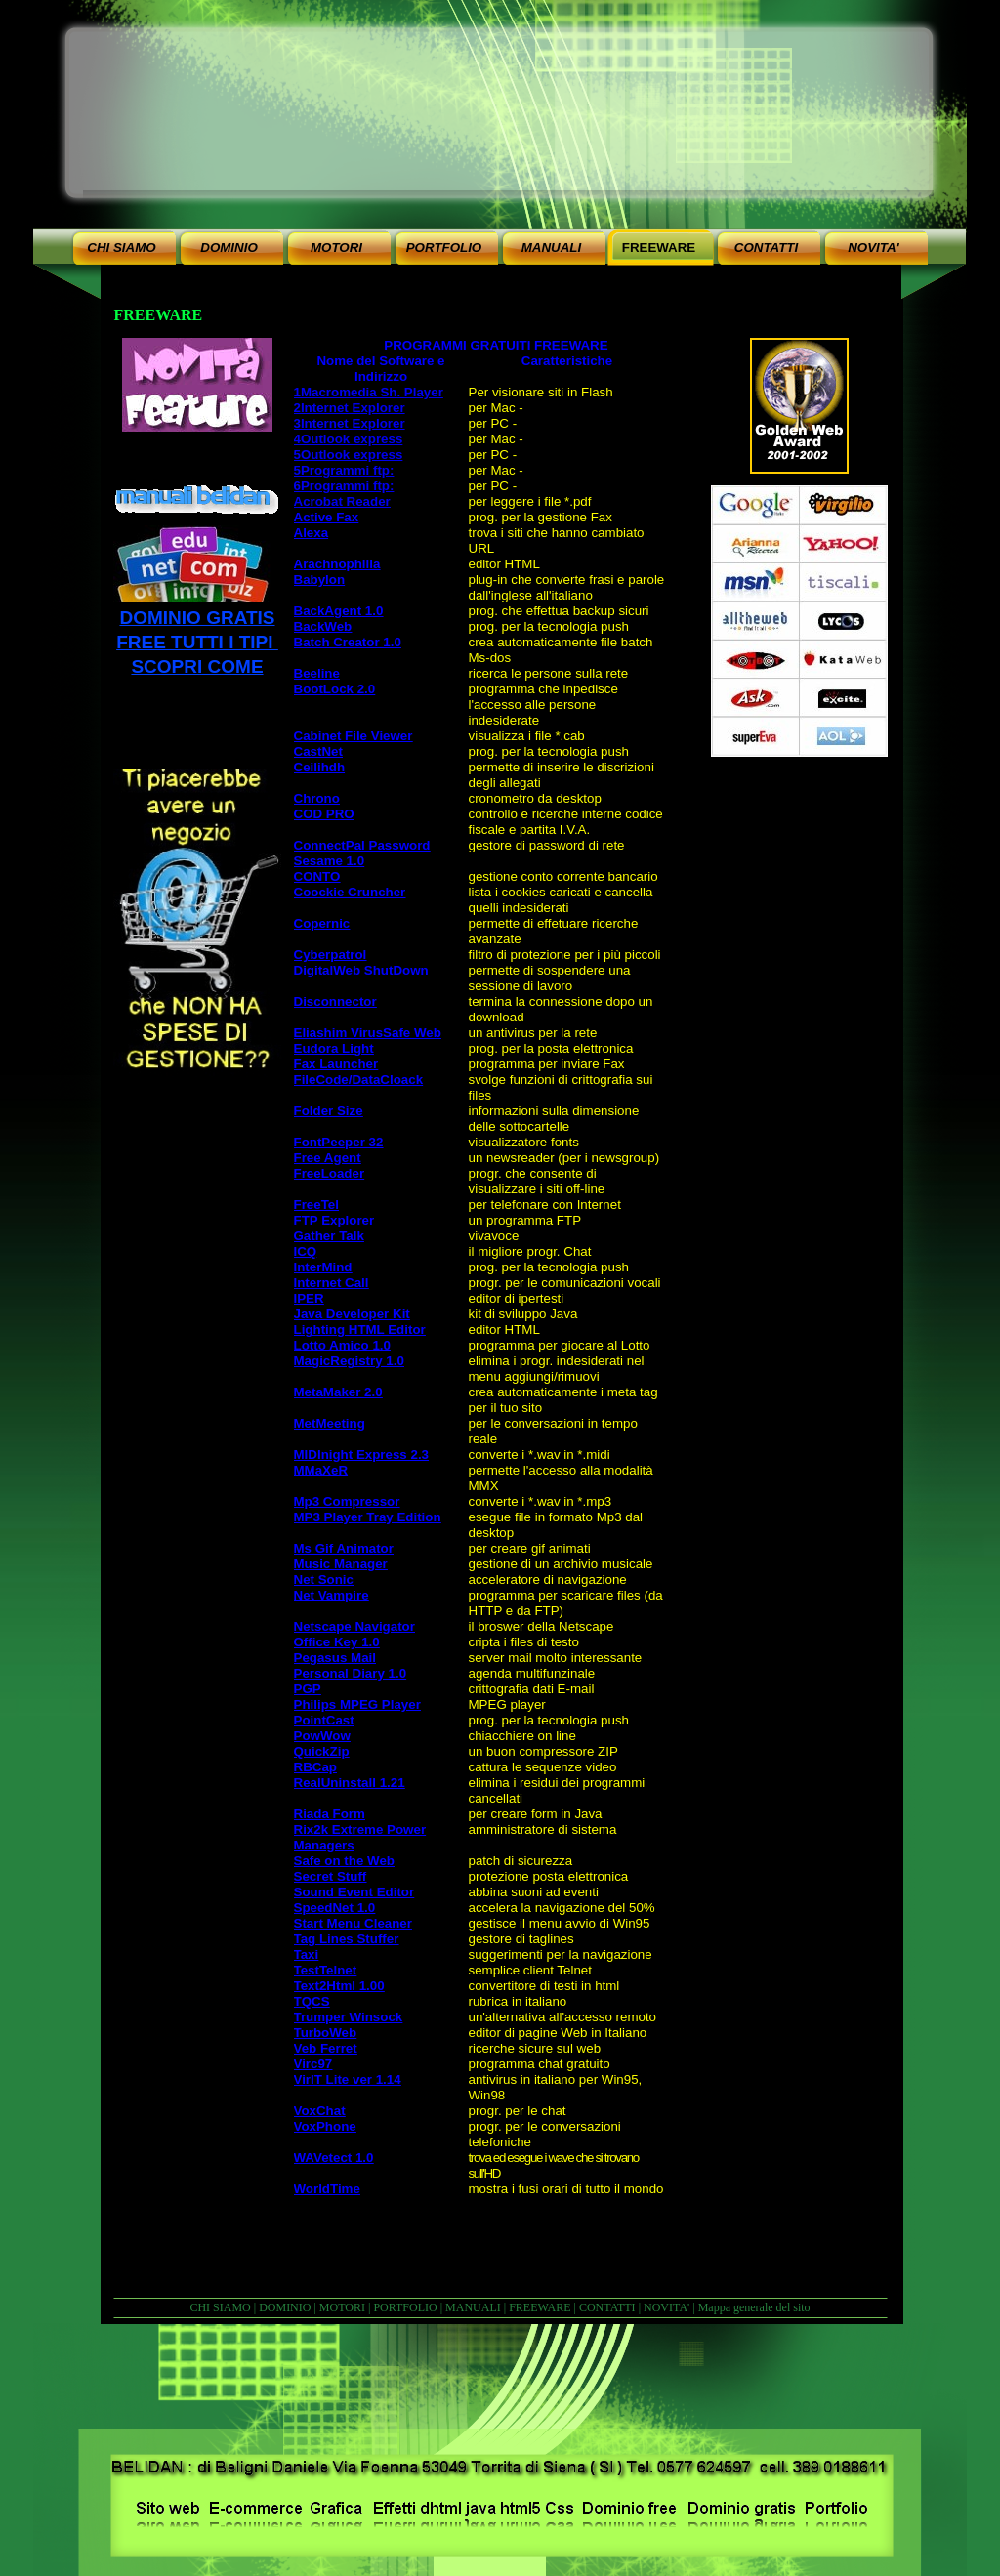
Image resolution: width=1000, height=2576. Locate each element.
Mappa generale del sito (754, 2307)
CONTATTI (607, 2307)
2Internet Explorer (349, 407)
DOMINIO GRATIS (196, 617)
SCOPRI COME (197, 666)
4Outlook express (348, 439)
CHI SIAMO (219, 2307)
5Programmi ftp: (344, 470)
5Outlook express (348, 454)
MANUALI (473, 2307)
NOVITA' (666, 2307)
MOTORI (342, 2307)
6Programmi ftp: (344, 485)
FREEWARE (539, 2307)
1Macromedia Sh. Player (368, 392)
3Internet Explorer (349, 423)
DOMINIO (285, 2307)
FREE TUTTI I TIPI (197, 642)
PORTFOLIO (405, 2307)
